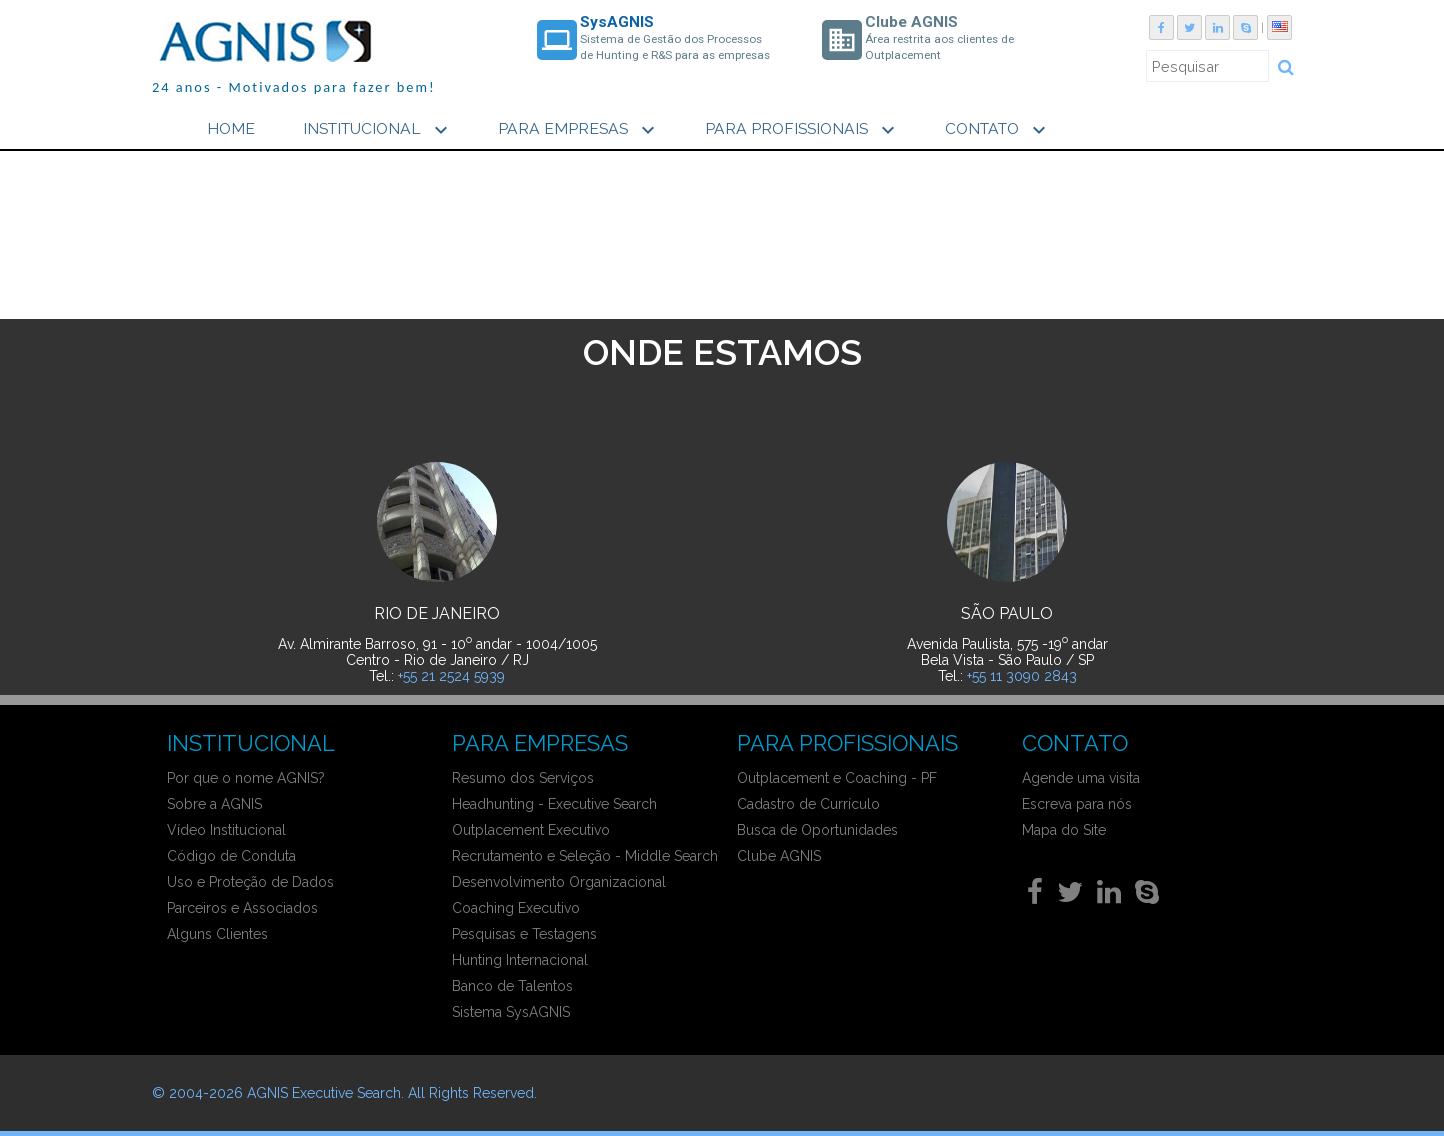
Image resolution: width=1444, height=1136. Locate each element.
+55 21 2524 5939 (451, 676)
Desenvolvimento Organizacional (559, 882)
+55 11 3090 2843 (1022, 676)
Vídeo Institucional (226, 830)
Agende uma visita (1081, 778)
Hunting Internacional (520, 960)
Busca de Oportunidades (817, 830)
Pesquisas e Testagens (524, 934)
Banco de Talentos (512, 986)
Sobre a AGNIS (214, 804)
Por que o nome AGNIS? (246, 778)
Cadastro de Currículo (808, 804)
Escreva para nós (1077, 804)
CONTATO (998, 130)
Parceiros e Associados (242, 908)
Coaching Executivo (516, 908)
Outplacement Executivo (531, 830)
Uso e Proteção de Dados (250, 882)
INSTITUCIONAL (378, 130)
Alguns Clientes (217, 934)
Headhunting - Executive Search (554, 804)
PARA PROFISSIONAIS (802, 130)
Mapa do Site (1064, 830)
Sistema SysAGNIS (511, 1012)
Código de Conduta (231, 856)
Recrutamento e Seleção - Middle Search (585, 856)
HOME (231, 128)
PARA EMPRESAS (579, 130)
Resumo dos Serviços (523, 778)
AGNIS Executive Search (324, 1093)
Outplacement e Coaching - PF (837, 778)
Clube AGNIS (779, 856)
